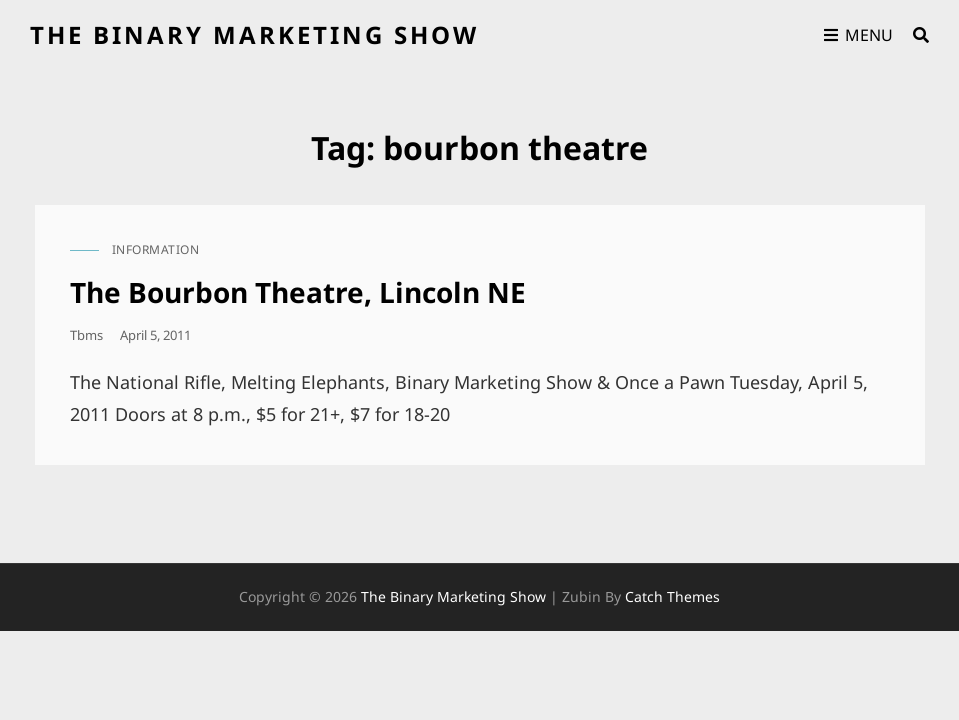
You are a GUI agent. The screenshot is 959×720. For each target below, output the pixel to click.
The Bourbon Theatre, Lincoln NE (298, 292)
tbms (86, 335)
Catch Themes (672, 596)
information (156, 249)
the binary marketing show (254, 34)
